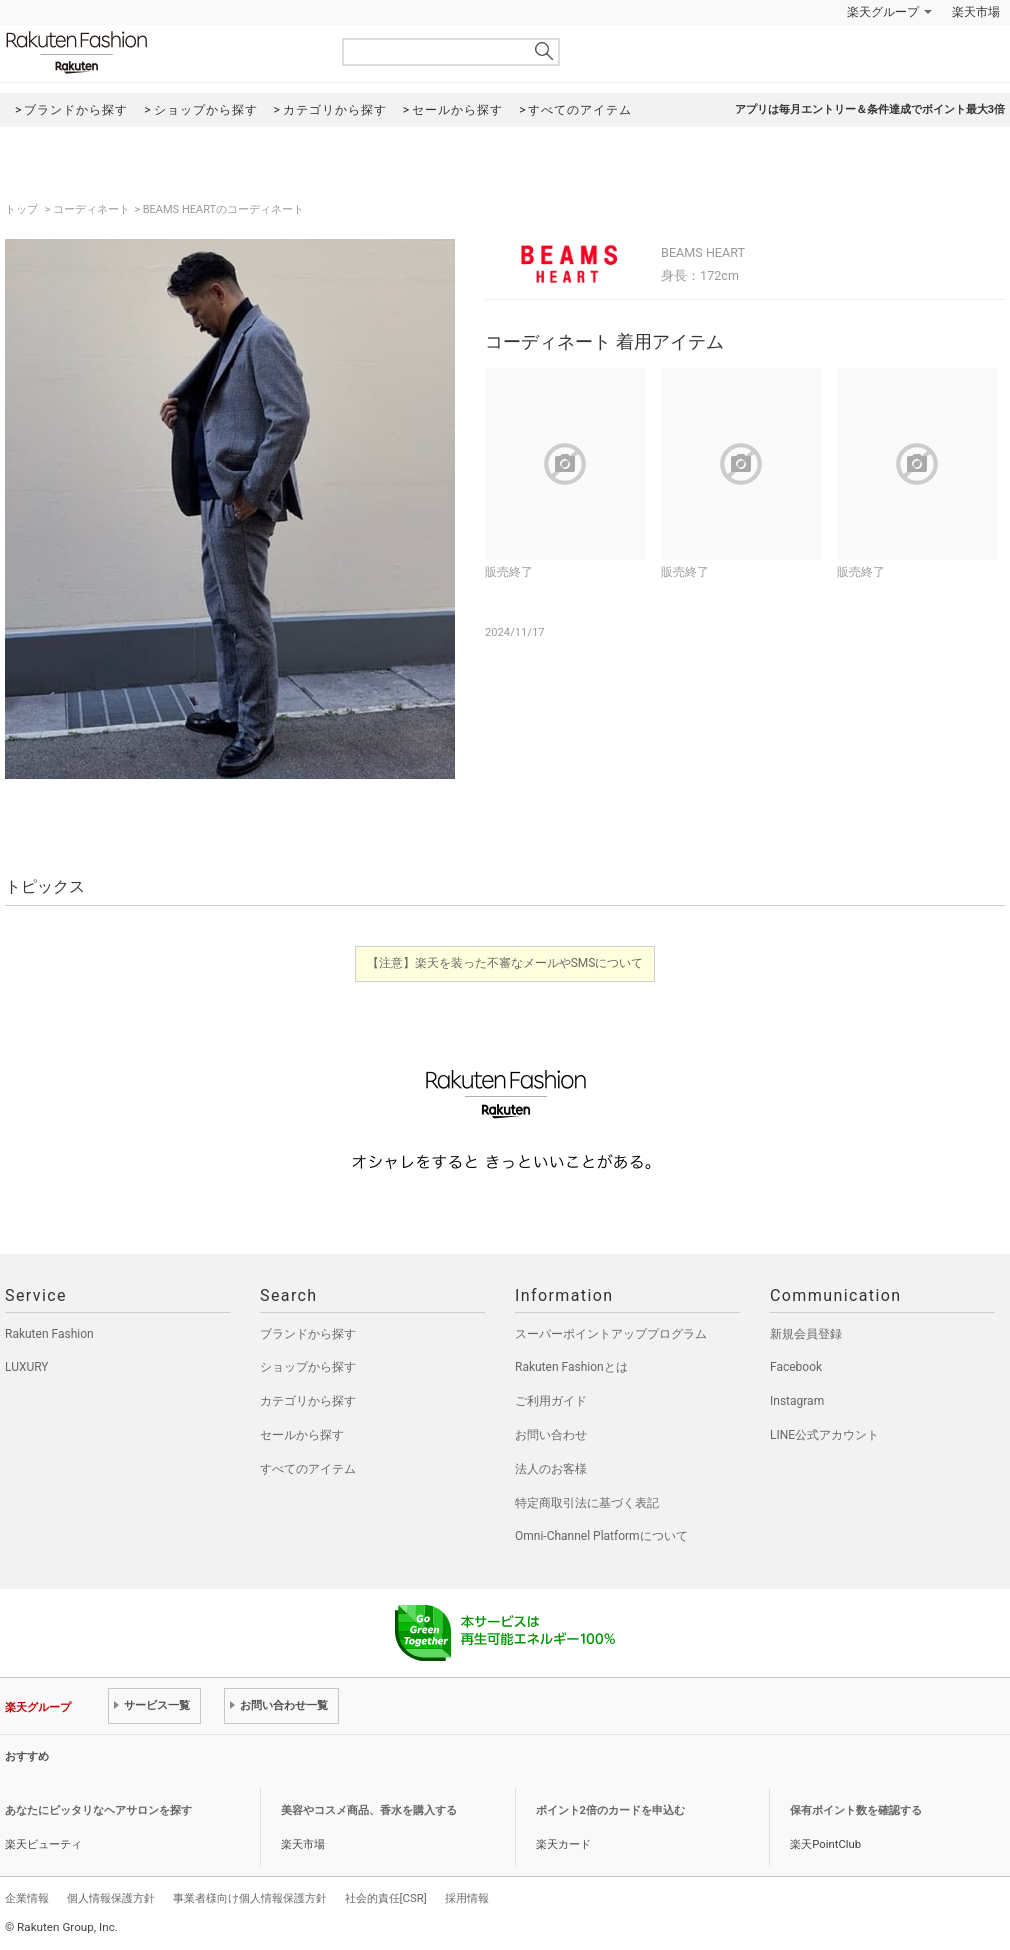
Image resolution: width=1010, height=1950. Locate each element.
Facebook (796, 1367)
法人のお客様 (551, 1469)
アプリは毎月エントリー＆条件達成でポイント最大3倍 (870, 109)
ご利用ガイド (551, 1401)
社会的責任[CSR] (386, 1898)
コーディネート (91, 209)
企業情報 (27, 1898)
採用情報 (467, 1898)
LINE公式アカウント (824, 1435)
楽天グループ (883, 12)
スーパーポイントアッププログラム (611, 1334)
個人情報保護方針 (111, 1898)
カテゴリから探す (308, 1401)
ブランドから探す (308, 1334)
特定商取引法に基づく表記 (587, 1503)
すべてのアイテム (308, 1469)
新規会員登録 (806, 1334)
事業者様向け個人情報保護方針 (250, 1898)
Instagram (797, 1401)
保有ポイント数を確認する (856, 1810)
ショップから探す (308, 1367)
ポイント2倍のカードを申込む (610, 1810)
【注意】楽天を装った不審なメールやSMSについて (505, 963)
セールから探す (302, 1435)
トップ (23, 209)
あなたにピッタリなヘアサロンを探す (98, 1810)
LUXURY (27, 1367)
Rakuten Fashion (160, 52)
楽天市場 (976, 12)
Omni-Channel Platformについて (601, 1536)
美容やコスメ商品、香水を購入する (369, 1810)
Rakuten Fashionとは (571, 1367)
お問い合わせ (551, 1435)
